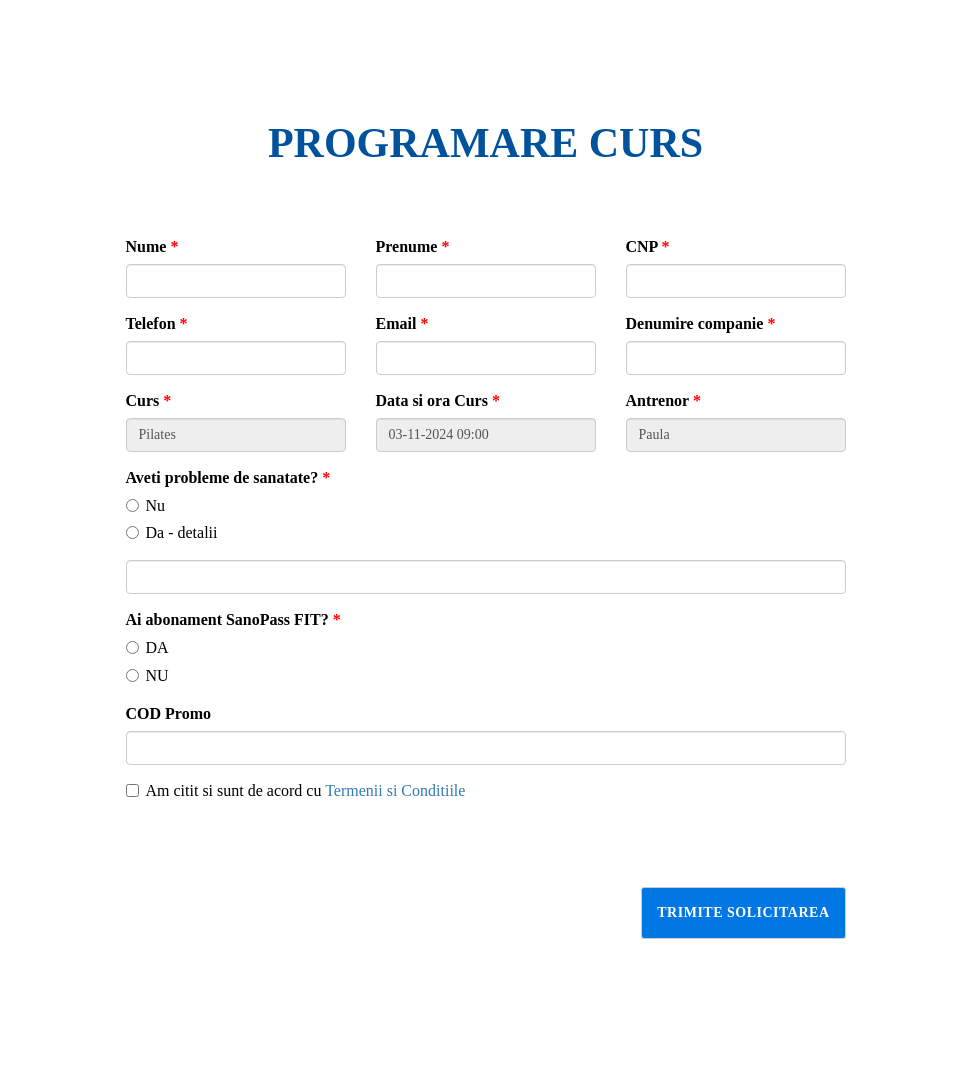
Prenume (413, 246)
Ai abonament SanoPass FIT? (233, 619)
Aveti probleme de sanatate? (228, 477)
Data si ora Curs (438, 400)
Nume (152, 246)
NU (147, 675)
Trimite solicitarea (743, 912)
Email (402, 323)
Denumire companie (701, 323)
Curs (149, 400)
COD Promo (168, 713)
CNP (648, 246)
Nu (146, 505)
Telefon (157, 323)
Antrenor (663, 400)
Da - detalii (172, 532)
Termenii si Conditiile (395, 790)
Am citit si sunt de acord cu (296, 790)
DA (147, 647)
